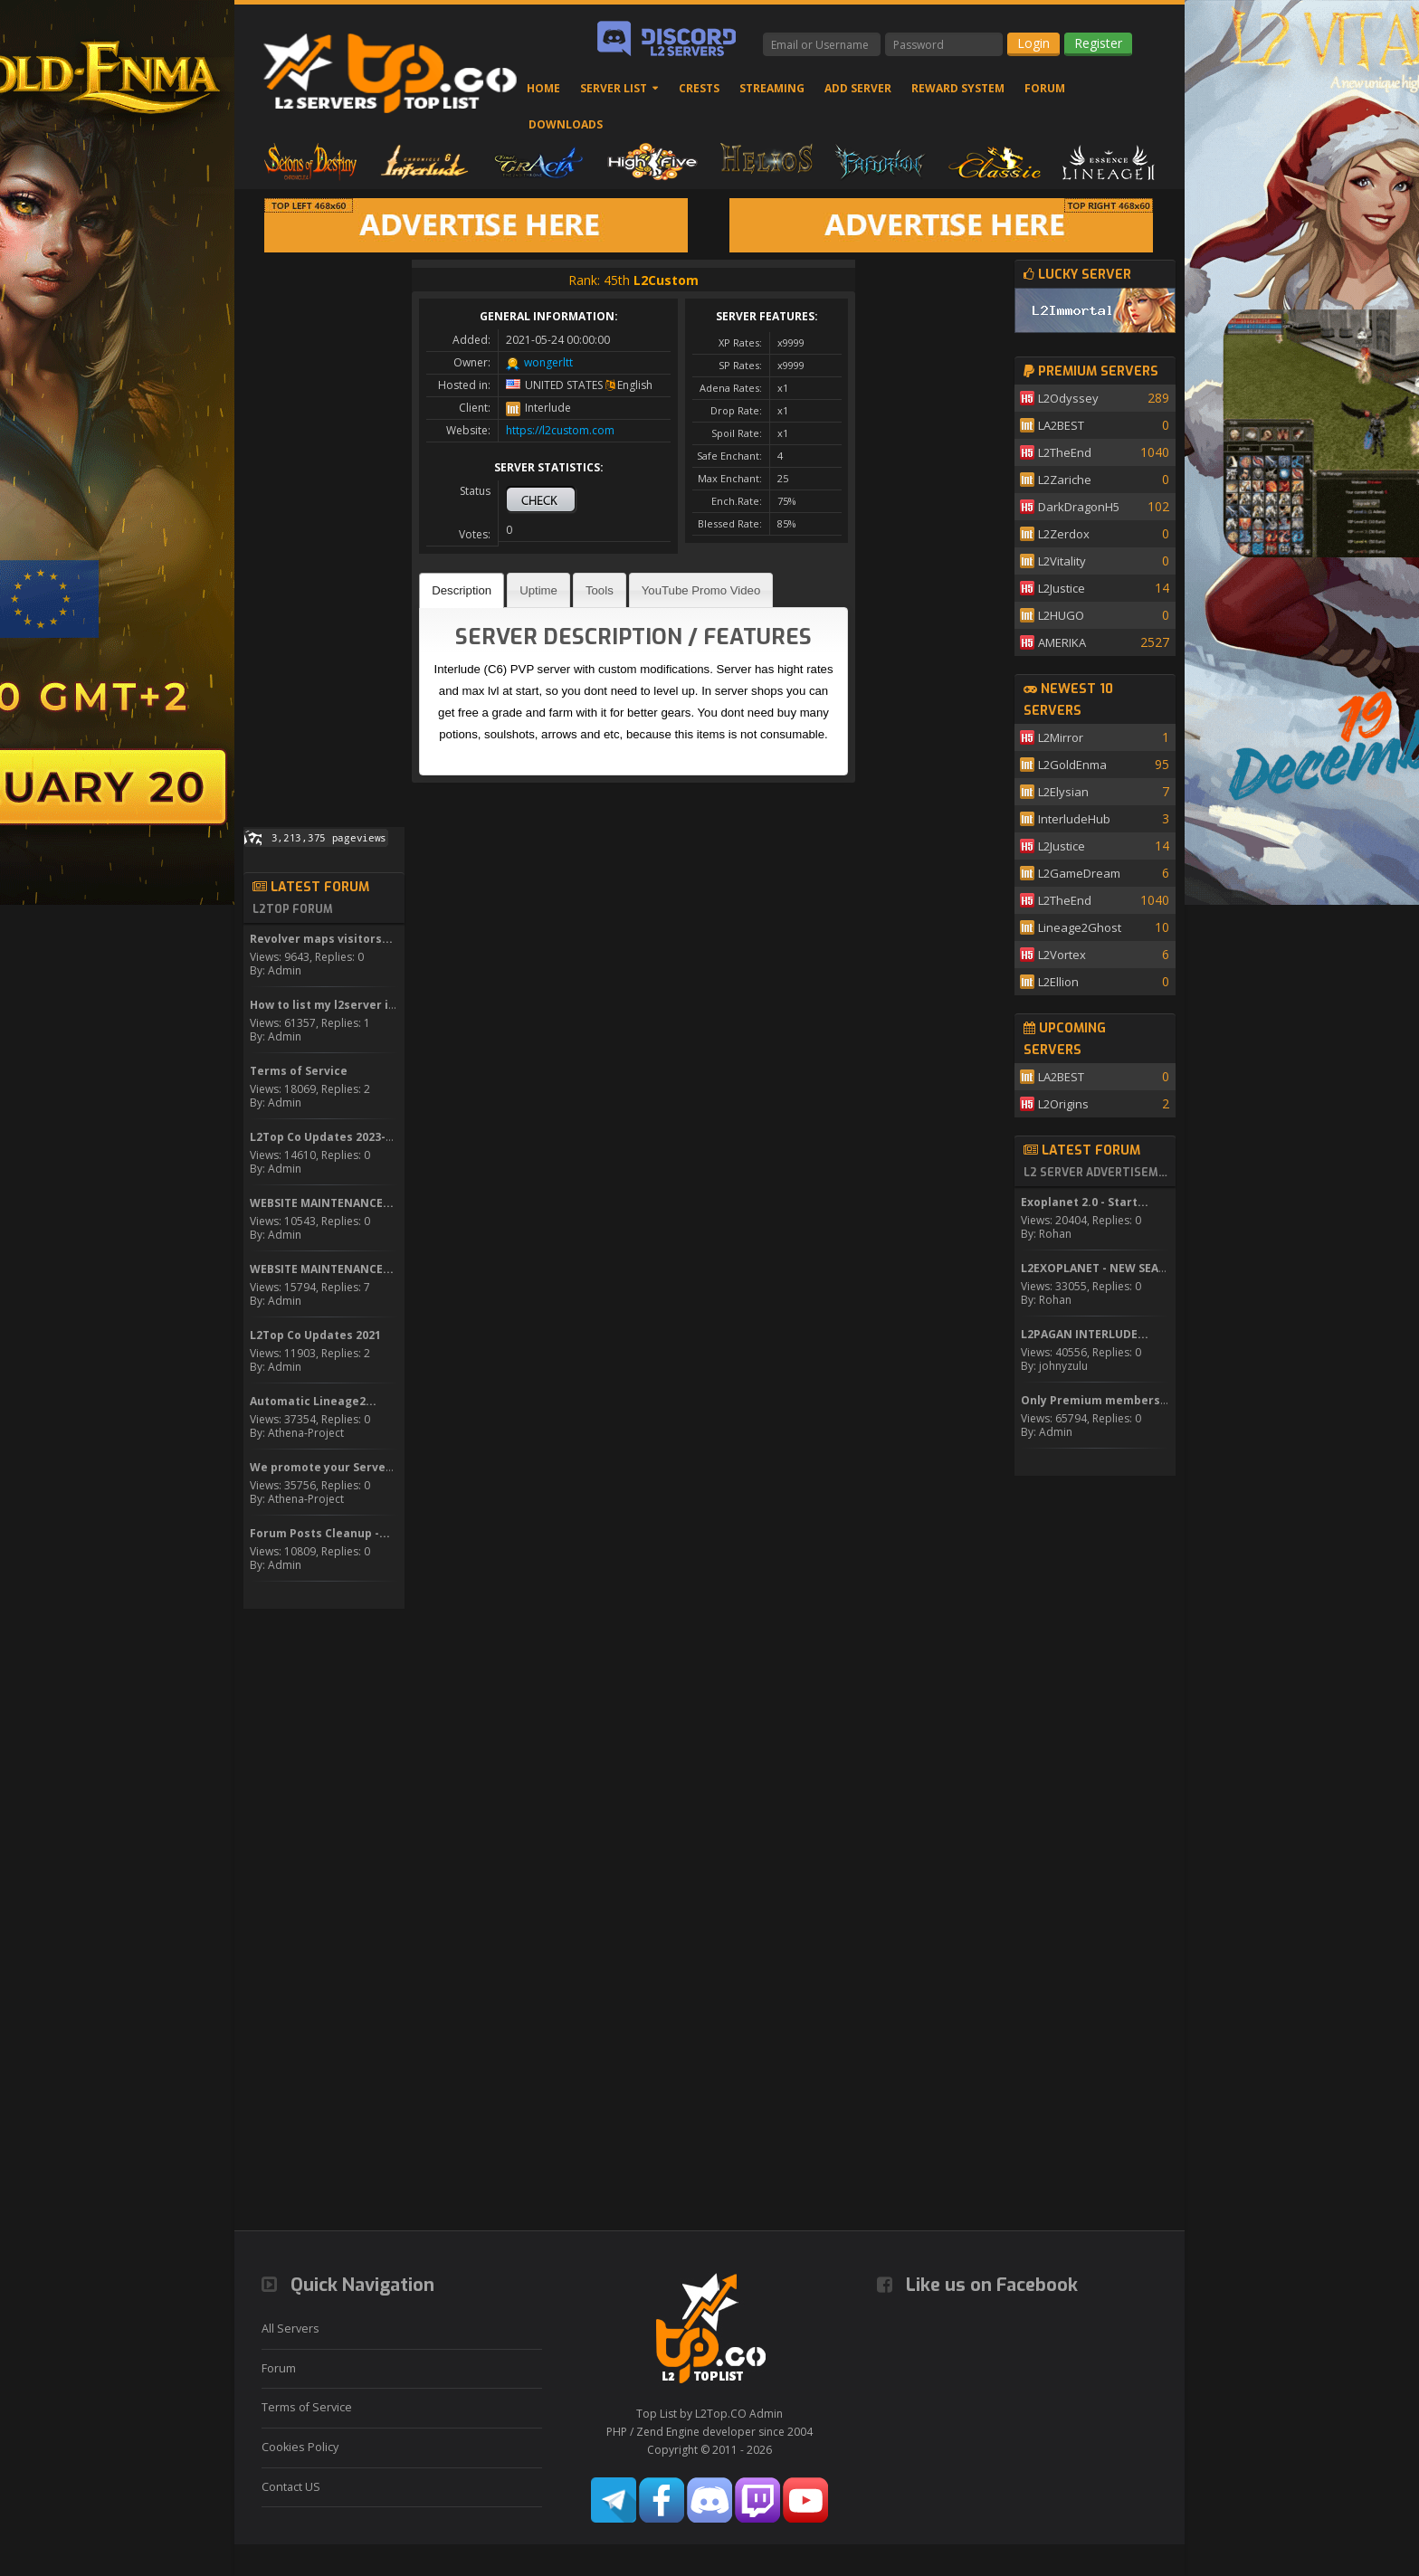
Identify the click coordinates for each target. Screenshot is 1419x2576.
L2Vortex (1062, 954)
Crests (699, 88)
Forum (1044, 88)
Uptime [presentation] (538, 590)
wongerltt (548, 362)
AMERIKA (1062, 642)
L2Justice (1061, 588)
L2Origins (1063, 1104)
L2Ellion (1058, 982)
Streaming (772, 88)
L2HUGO (1061, 615)
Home (543, 88)
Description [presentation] (461, 590)
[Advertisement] (324, 531)
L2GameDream (1079, 873)
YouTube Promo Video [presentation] (701, 590)
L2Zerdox (1064, 534)
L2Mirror (1060, 737)
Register (1098, 43)
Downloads (566, 124)
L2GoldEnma (1072, 764)
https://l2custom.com (560, 430)
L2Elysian (1063, 792)
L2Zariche (1064, 479)
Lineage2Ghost (1079, 927)
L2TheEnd (1064, 452)
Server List (613, 88)
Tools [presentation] (600, 590)
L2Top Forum (292, 909)
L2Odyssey (1068, 398)
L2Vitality (1062, 561)
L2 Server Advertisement (1097, 1172)
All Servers (290, 2328)
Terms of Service (307, 2407)
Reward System (958, 88)
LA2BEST (1061, 425)
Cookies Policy (300, 2447)
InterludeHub (1074, 819)
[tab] (461, 590)
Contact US (291, 2487)
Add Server (857, 88)
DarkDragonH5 (1078, 507)
